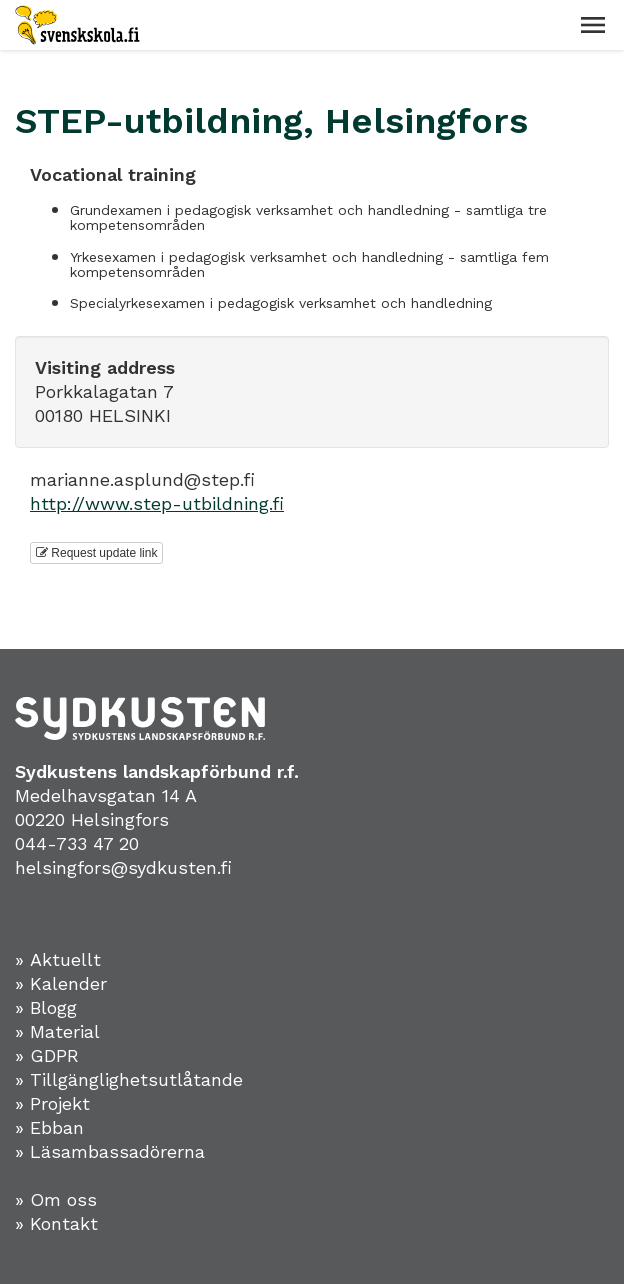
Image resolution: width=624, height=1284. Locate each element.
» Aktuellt (58, 959)
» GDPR (47, 1055)
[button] (593, 25)
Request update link (96, 553)
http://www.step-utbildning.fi (157, 503)
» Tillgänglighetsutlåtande (129, 1079)
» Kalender (61, 983)
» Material (57, 1031)
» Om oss (56, 1199)
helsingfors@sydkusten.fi (123, 867)
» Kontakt (56, 1223)
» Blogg (46, 1007)
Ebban (57, 1127)
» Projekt (52, 1103)
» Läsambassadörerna (110, 1151)
